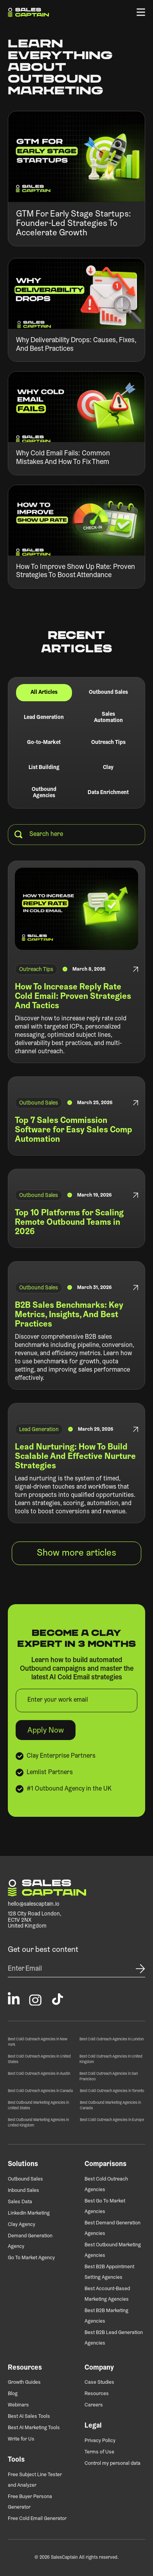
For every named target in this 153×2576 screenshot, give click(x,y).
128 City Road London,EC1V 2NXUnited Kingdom (34, 1920)
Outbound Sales (25, 2179)
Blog (13, 2393)
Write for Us (21, 2439)
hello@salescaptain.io (33, 1904)
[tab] (44, 692)
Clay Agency (21, 2224)
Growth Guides (24, 2382)
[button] (141, 12)
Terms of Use (99, 2452)
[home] (28, 12)
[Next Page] (76, 1553)
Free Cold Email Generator (37, 2518)
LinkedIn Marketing (29, 2213)
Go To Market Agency (31, 2257)
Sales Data (20, 2201)
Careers (94, 2405)
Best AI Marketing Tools (34, 2427)
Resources (97, 2393)
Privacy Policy (100, 2440)
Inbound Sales (23, 2190)
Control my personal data (112, 2463)
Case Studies (99, 2382)
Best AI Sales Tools (29, 2416)
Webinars (18, 2405)
